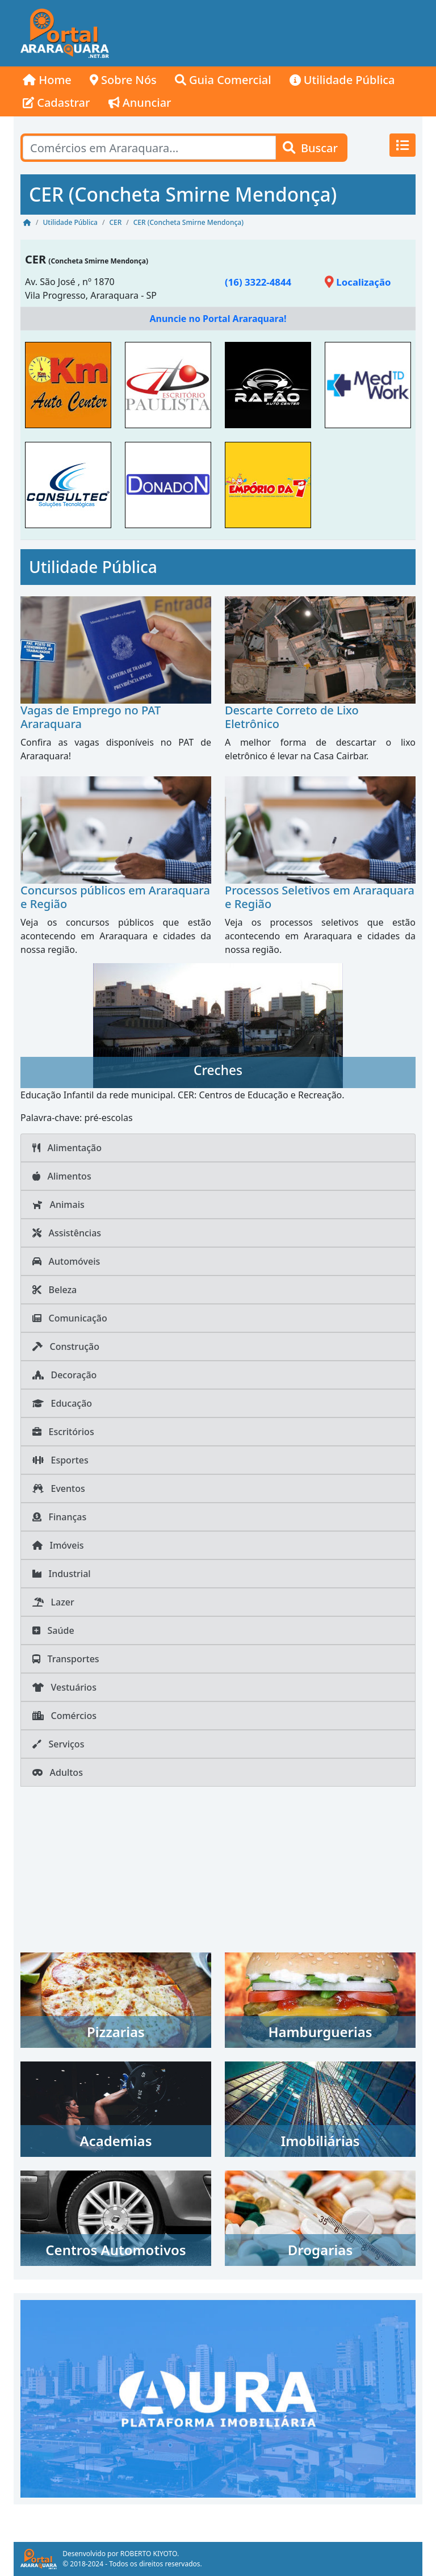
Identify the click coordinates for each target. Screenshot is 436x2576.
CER (35, 259)
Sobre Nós (123, 79)
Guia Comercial (223, 79)
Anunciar (139, 102)
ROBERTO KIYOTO (148, 2553)
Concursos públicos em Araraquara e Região (115, 897)
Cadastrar (56, 102)
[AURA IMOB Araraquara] (218, 2398)
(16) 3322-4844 (258, 281)
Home (47, 79)
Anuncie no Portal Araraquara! (217, 318)
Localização (358, 281)
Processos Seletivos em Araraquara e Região (319, 897)
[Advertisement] (269, 33)
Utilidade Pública (342, 79)
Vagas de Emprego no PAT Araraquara (90, 716)
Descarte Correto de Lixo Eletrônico (292, 716)
